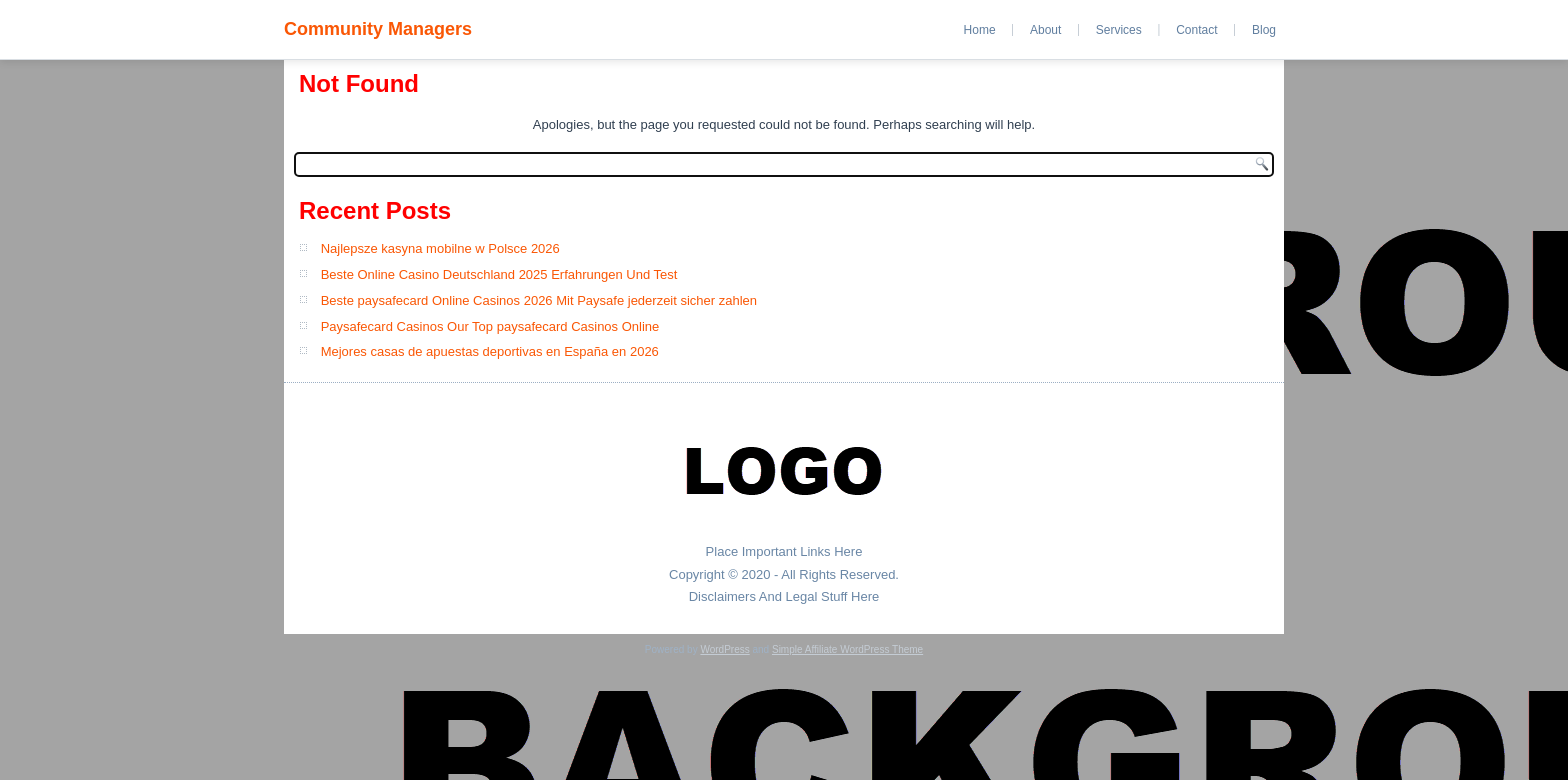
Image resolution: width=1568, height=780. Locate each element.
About (1045, 30)
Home (980, 30)
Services (1119, 30)
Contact (1196, 30)
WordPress (724, 649)
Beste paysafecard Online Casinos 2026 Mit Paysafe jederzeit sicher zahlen (539, 300)
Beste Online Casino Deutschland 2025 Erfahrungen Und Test (499, 274)
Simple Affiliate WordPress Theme (847, 649)
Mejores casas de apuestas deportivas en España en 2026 (490, 351)
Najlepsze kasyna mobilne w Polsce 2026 (440, 248)
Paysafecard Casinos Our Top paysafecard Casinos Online (490, 326)
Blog (1264, 30)
